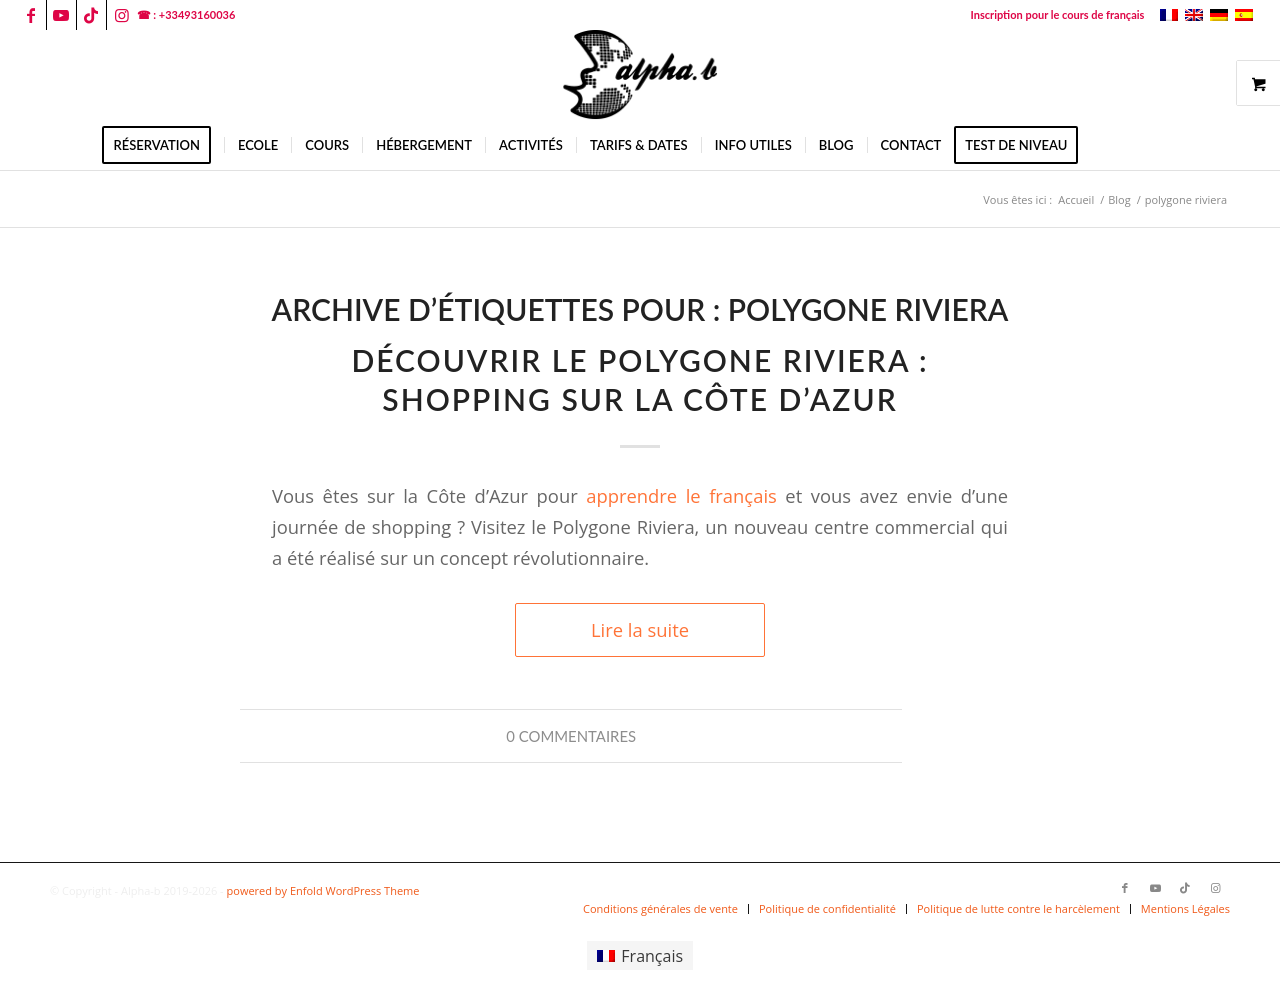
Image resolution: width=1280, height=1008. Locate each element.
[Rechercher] (1104, 145)
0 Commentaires (571, 736)
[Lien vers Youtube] (61, 15)
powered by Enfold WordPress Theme (323, 890)
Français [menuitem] (652, 956)
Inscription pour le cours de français (1058, 14)
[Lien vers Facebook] (31, 15)
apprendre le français (681, 495)
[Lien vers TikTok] (91, 15)
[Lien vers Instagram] (122, 15)
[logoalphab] (640, 75)
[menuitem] (1053, 15)
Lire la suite (640, 629)
